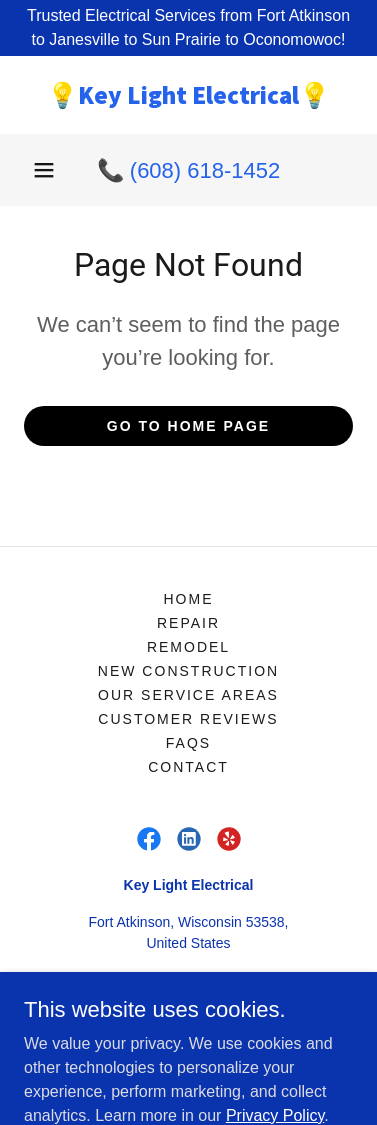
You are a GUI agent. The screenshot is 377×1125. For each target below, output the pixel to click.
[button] (44, 170)
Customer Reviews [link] (188, 719)
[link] (188, 95)
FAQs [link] (188, 743)
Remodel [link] (188, 647)
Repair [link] (188, 623)
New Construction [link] (188, 671)
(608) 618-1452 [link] (205, 170)
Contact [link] (188, 767)
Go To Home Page (188, 426)
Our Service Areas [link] (188, 695)
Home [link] (188, 599)
